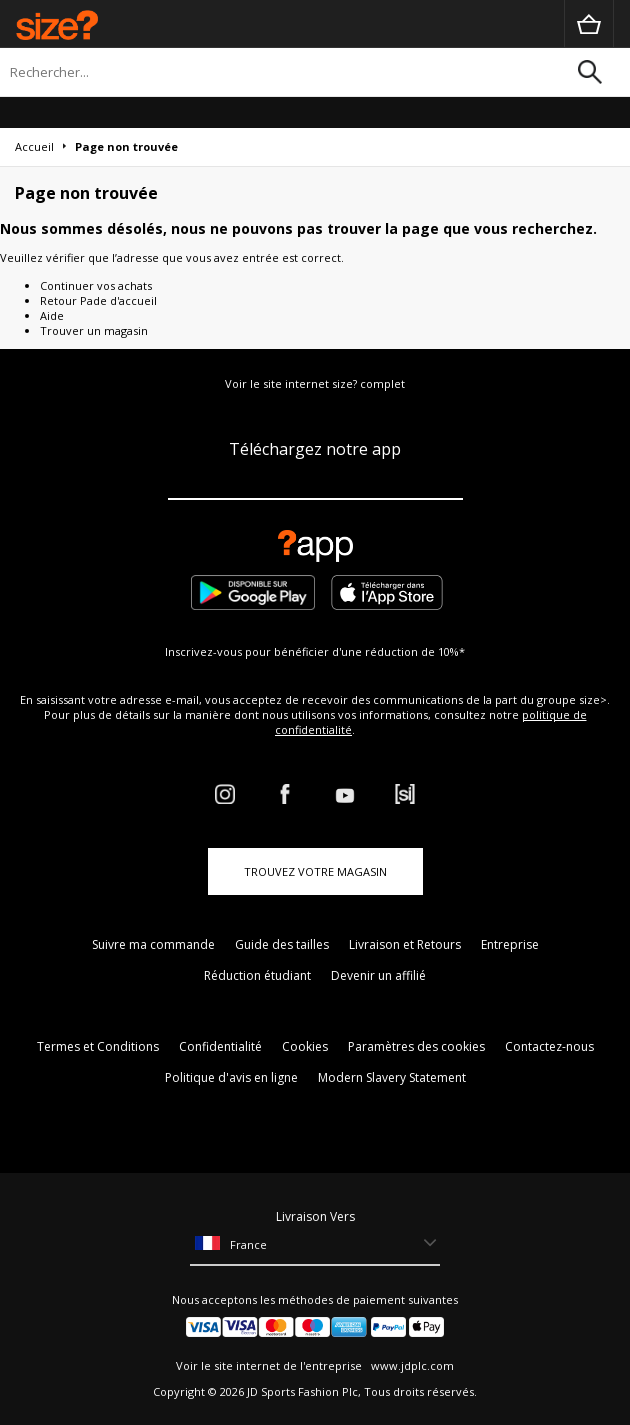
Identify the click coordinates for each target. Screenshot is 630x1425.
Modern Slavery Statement (392, 1077)
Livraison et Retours (405, 944)
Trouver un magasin (94, 330)
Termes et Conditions (98, 1046)
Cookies (305, 1046)
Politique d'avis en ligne (231, 1077)
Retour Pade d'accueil (98, 300)
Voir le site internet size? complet (315, 383)
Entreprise (510, 944)
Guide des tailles (282, 944)
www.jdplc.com (411, 1365)
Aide (52, 315)
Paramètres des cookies (416, 1046)
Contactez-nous (549, 1046)
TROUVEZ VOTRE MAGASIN (315, 871)
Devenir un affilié (378, 975)
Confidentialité (220, 1046)
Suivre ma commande (153, 944)
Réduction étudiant (257, 975)
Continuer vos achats (96, 285)
